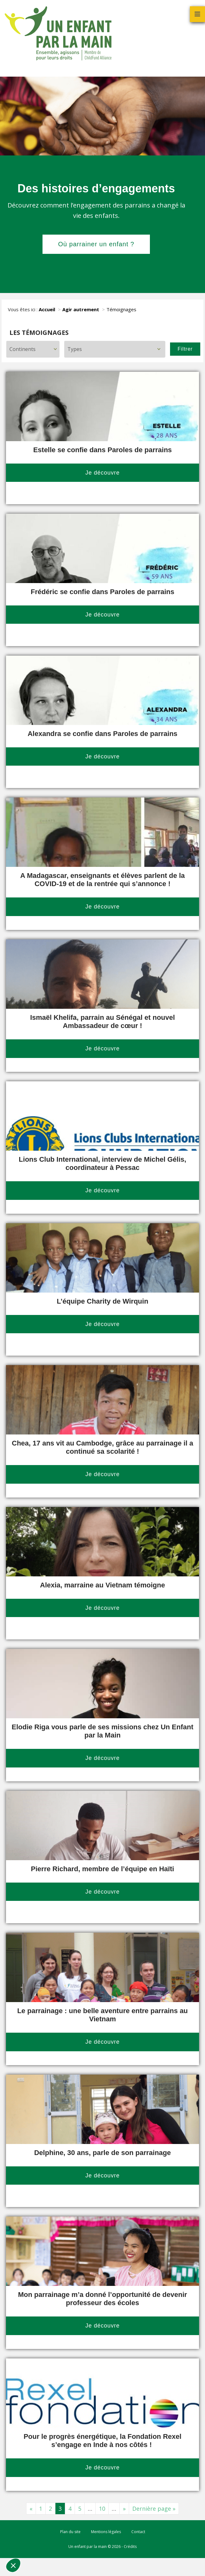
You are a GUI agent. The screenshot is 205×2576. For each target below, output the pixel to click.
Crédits (130, 2546)
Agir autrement (80, 309)
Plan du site (70, 2531)
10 (102, 2508)
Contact (138, 2531)
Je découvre (102, 473)
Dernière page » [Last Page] (153, 2508)
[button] (13, 2565)
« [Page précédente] (31, 2508)
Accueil (47, 309)
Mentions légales (106, 2531)
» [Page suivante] (124, 2508)
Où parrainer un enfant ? (96, 244)
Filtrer (185, 349)
